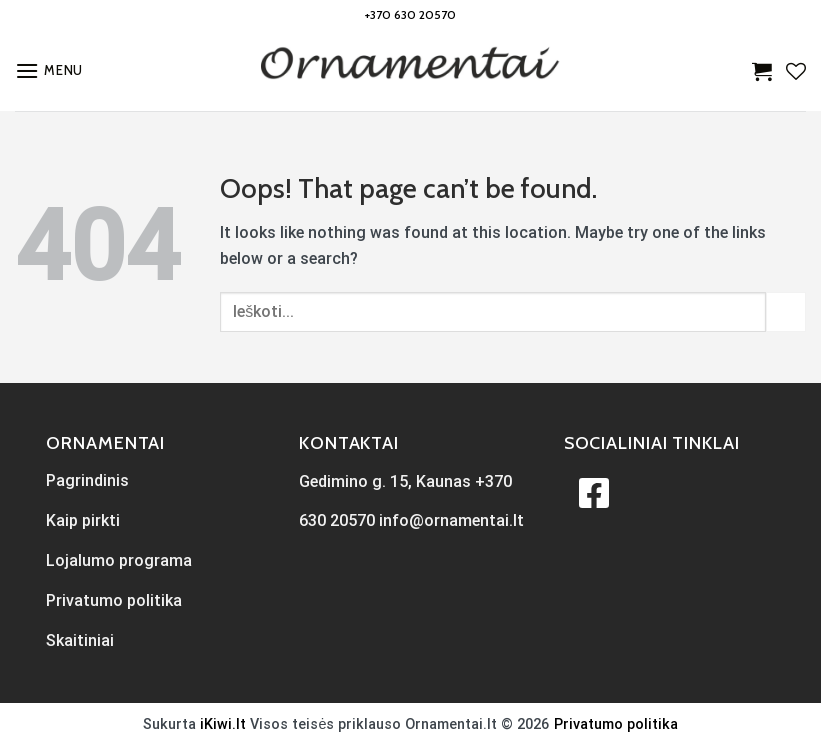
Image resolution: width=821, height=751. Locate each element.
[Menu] (49, 70)
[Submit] (786, 311)
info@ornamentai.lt (451, 520)
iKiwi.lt (223, 724)
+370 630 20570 (410, 14)
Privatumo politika (616, 724)
